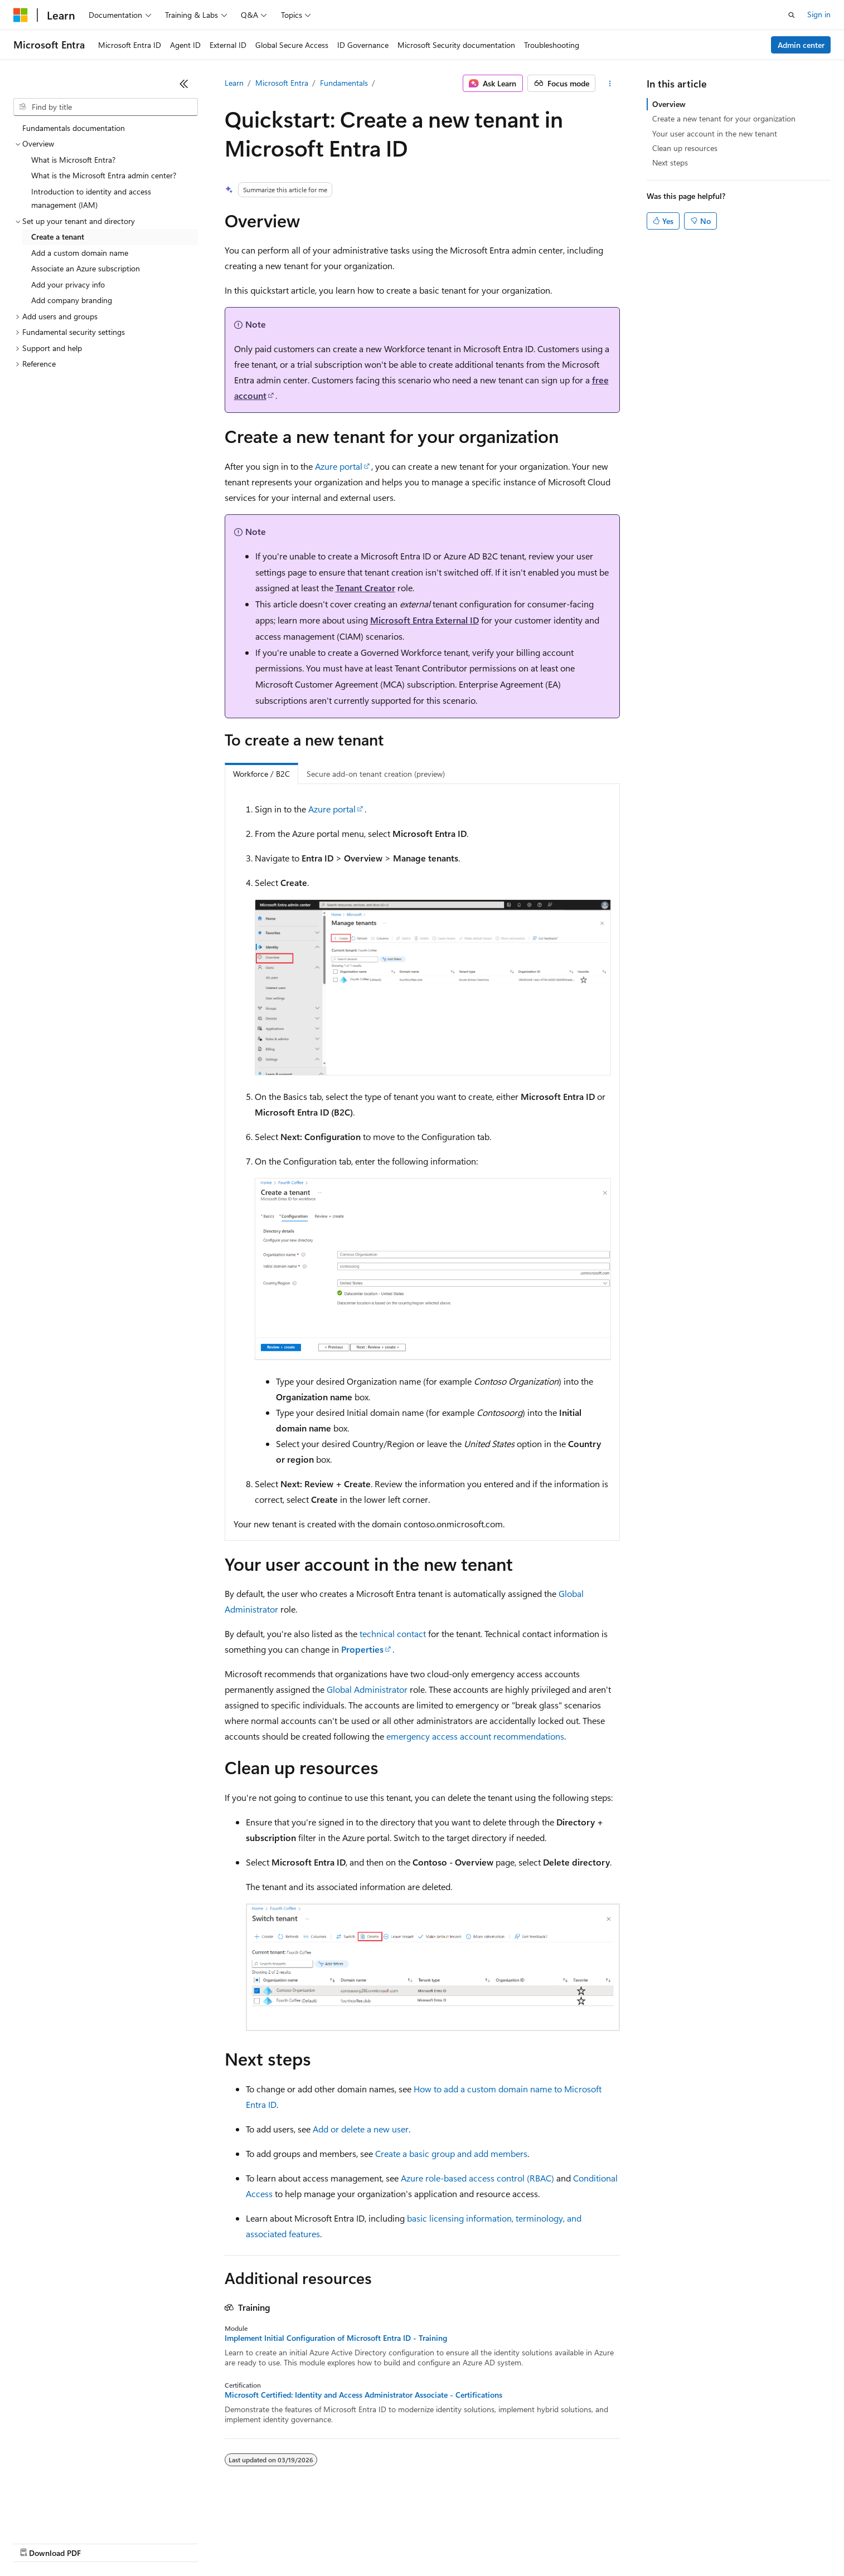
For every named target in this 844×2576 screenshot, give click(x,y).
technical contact (393, 1633)
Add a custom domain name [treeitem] (79, 252)
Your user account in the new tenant (714, 133)
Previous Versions (101, 2542)
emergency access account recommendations (475, 1736)
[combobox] (105, 107)
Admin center (801, 45)
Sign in (819, 14)
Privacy (243, 2542)
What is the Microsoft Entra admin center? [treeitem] (103, 175)
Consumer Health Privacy (320, 2542)
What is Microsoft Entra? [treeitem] (73, 159)
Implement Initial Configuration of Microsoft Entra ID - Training (336, 2338)
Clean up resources (684, 148)
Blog (151, 2542)
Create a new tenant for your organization (724, 118)
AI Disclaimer (35, 2542)
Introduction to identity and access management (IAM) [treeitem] (91, 198)
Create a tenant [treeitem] (57, 236)
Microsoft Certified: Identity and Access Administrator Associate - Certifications (363, 2395)
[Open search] (791, 15)
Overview (669, 104)
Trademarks (462, 2542)
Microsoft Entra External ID (424, 620)
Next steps (670, 162)
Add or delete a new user (361, 2129)
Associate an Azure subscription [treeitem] (85, 268)
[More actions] (609, 83)
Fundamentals (344, 82)
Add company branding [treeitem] (71, 300)
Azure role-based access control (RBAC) (477, 2178)
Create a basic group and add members (451, 2153)
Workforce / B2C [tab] (261, 773)
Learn (234, 82)
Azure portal (338, 466)
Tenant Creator (365, 587)
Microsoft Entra (281, 82)
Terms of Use (407, 2542)
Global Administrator (367, 1689)
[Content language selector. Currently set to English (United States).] (64, 2516)
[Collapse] (184, 84)
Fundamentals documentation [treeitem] (73, 128)
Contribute (199, 2542)
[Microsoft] (20, 15)
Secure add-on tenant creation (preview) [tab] (376, 773)
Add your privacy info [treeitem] (68, 284)
